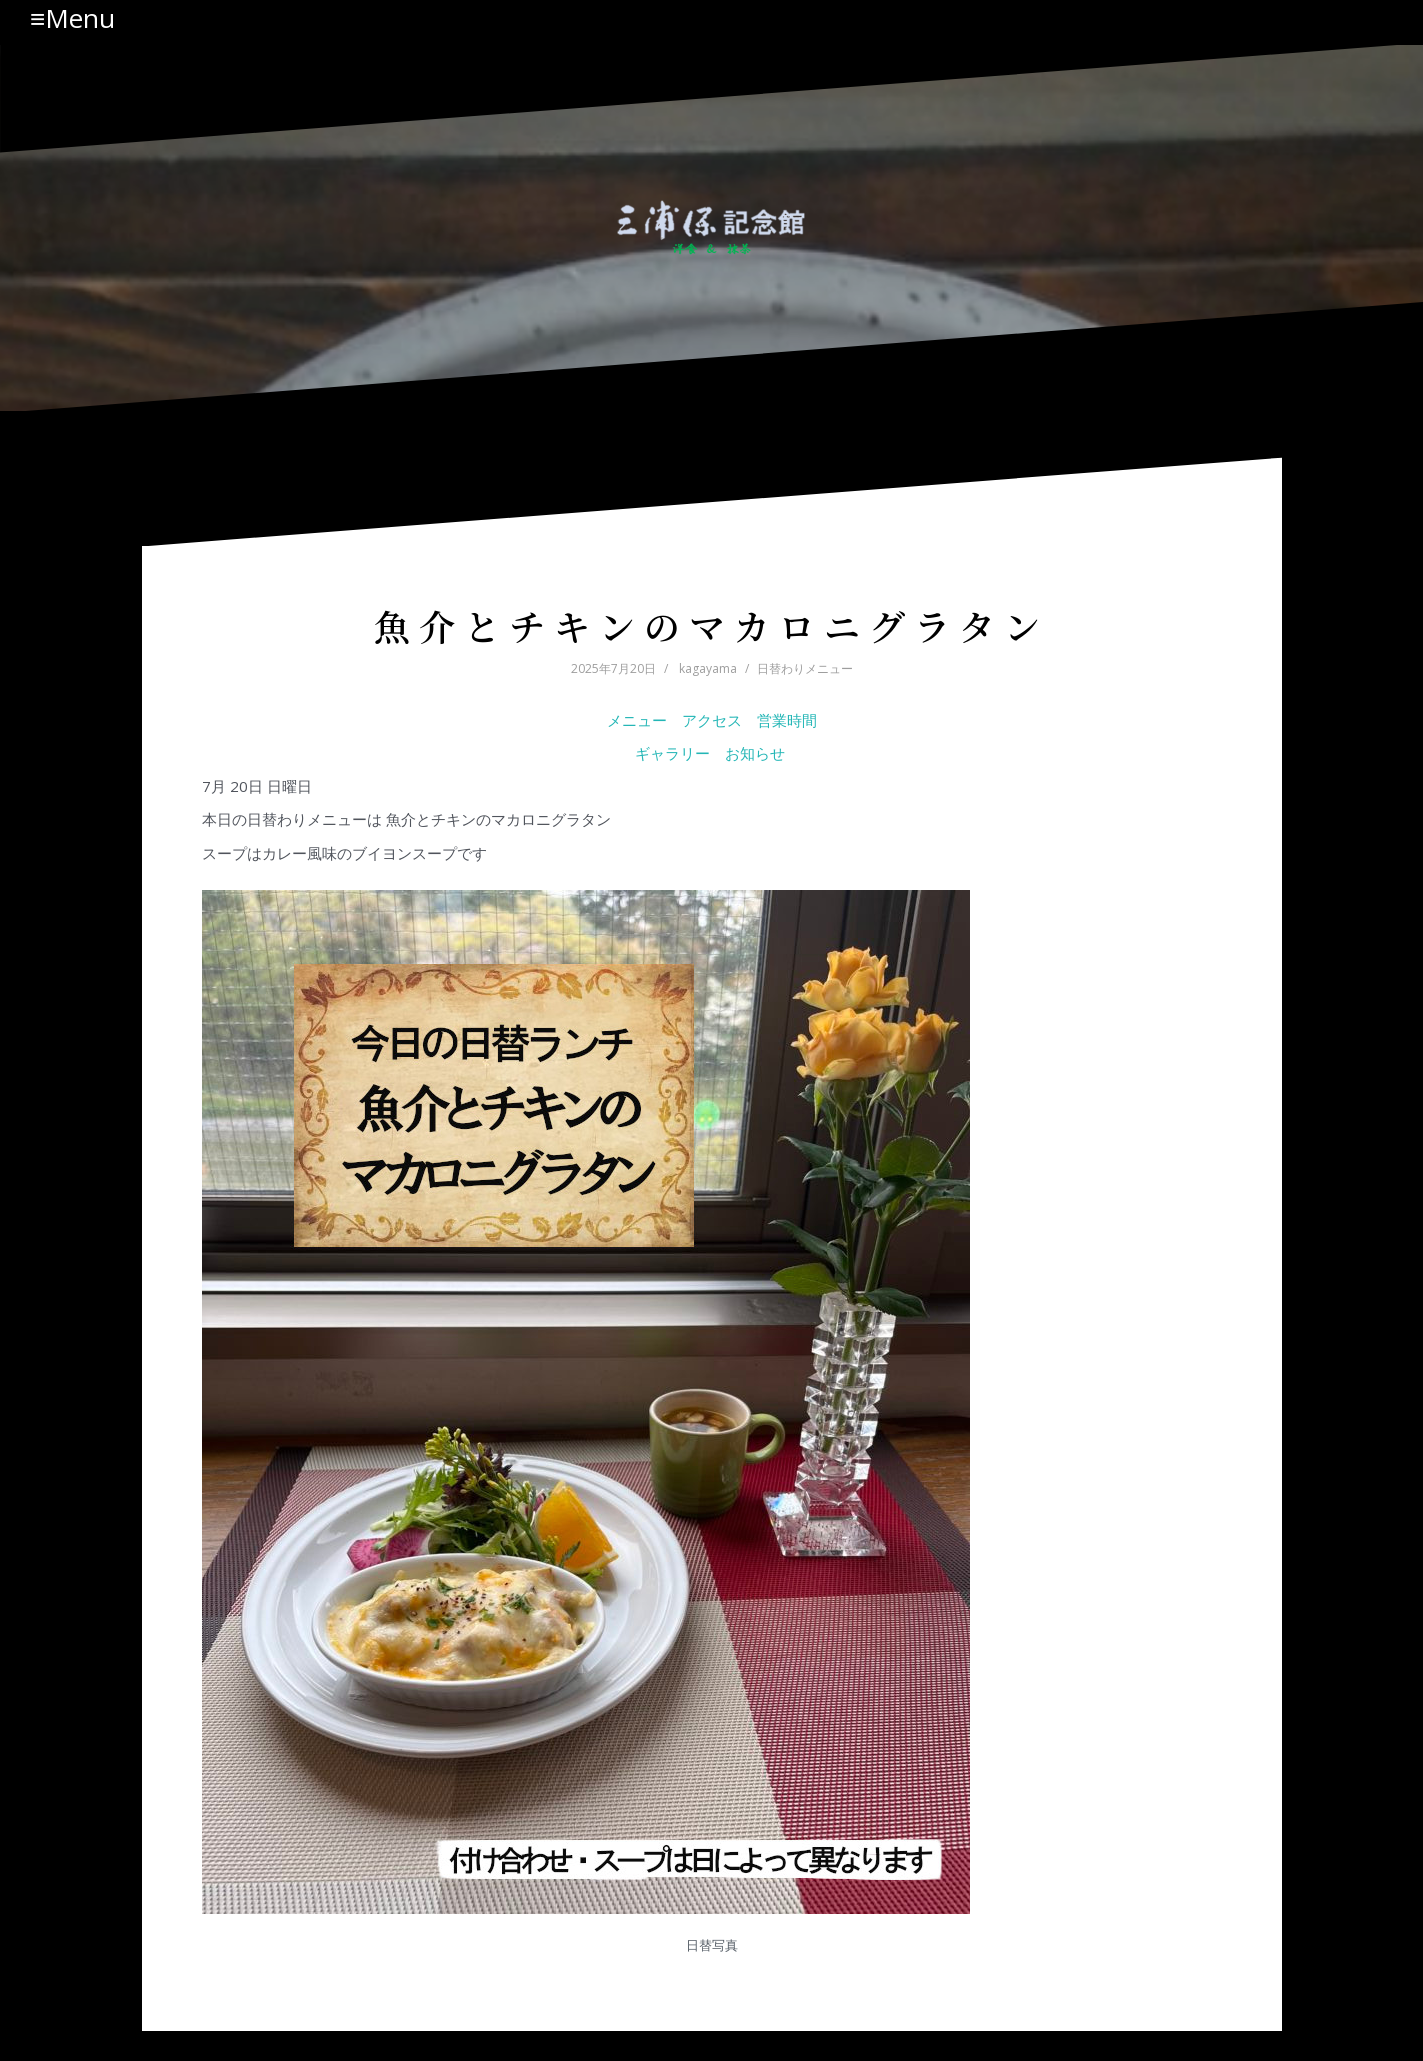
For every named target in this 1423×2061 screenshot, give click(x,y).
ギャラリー (672, 753)
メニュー (637, 720)
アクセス (712, 720)
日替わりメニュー (805, 668)
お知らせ (757, 753)
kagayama (708, 668)
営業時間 (787, 720)
